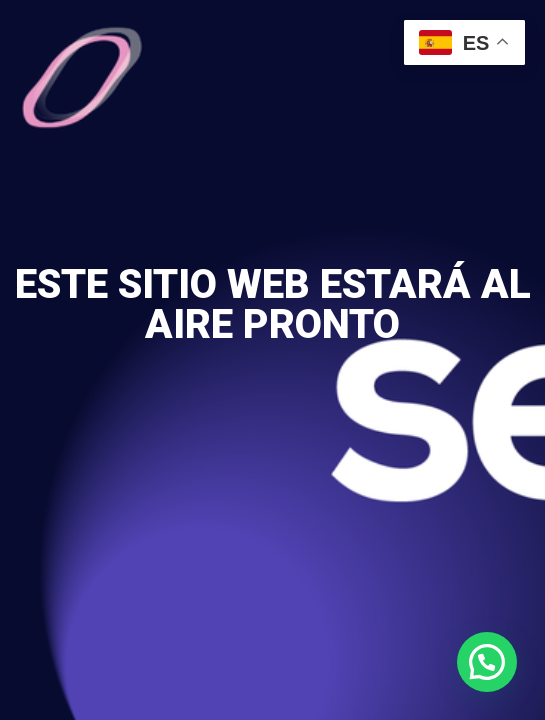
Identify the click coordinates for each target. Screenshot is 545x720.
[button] (487, 662)
